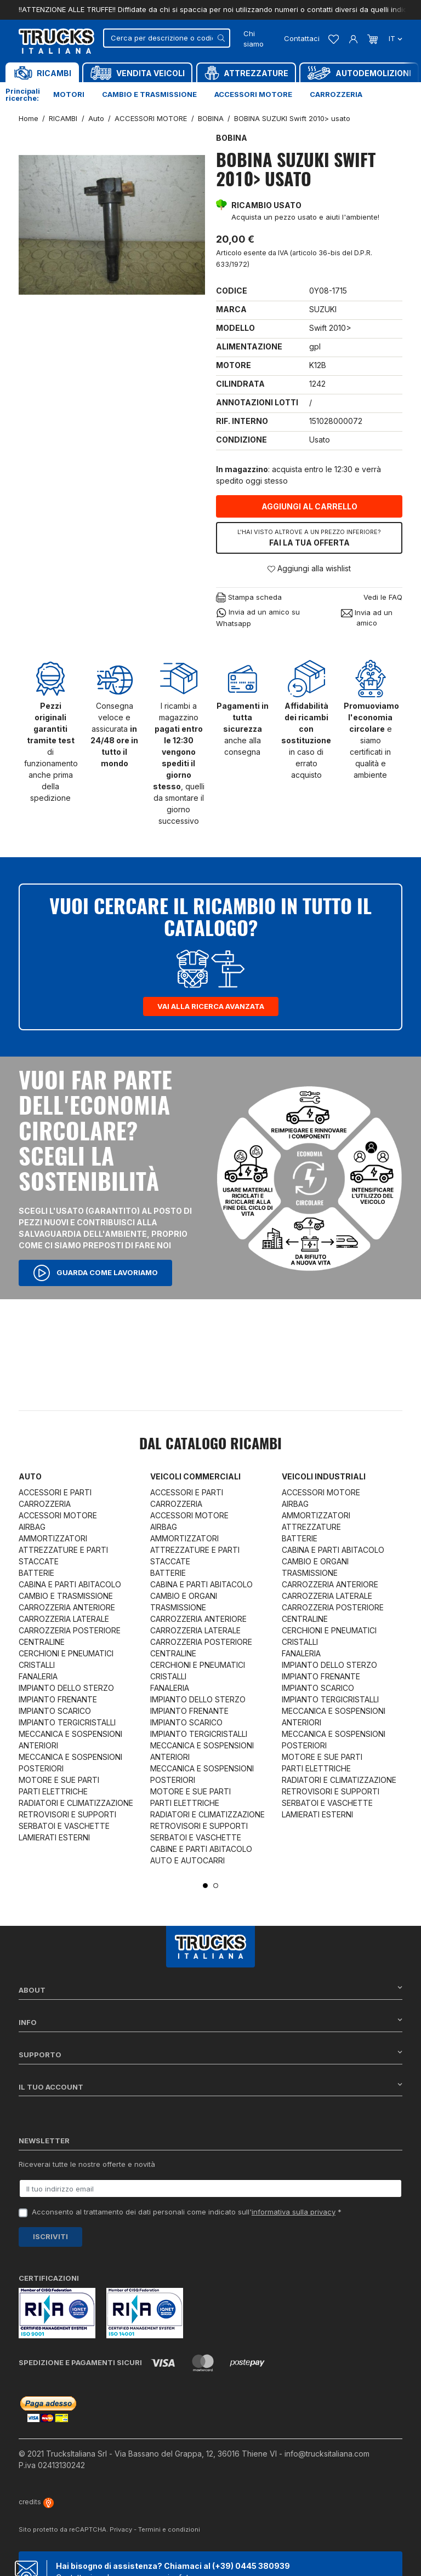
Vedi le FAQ (382, 597)
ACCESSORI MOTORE (58, 1515)
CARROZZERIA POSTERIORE (70, 1630)
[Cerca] (166, 38)
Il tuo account (210, 2086)
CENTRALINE (42, 1641)
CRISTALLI (37, 1664)
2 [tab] (215, 1885)
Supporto (210, 2054)
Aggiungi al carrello (309, 506)
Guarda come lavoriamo (95, 1273)
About (210, 1989)
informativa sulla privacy (293, 2211)
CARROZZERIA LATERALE (64, 1618)
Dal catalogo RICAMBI (210, 1445)
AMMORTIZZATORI (53, 1538)
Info (210, 2022)
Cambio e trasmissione (149, 94)
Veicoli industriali (324, 1476)
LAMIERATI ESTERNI (54, 1837)
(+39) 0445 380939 (251, 2566)
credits (36, 2502)
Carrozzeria (336, 94)
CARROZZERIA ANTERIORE (67, 1607)
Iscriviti (50, 2236)
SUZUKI (323, 309)
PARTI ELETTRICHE (53, 1791)
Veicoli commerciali (195, 1476)
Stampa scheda (249, 598)
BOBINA (231, 137)
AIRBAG (32, 1526)
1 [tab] (205, 1885)
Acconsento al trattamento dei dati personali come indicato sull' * (187, 2211)
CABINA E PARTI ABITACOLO (70, 1584)
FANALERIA (38, 1676)
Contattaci (302, 38)
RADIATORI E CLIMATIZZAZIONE (76, 1803)
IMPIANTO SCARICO (55, 1711)
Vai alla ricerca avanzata (210, 1006)
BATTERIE (36, 1572)
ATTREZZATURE (311, 1526)
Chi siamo (253, 39)
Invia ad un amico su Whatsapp (258, 617)
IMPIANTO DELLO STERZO (66, 1688)
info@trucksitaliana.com (327, 2453)
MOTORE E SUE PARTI (59, 1780)
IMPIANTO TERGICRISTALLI (67, 1722)
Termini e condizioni (169, 2529)
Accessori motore (253, 94)
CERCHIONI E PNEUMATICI (66, 1653)
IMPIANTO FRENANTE (58, 1699)
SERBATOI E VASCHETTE (64, 1826)
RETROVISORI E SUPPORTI (67, 1814)
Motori (68, 94)
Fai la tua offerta (309, 537)
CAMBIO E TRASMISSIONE (66, 1595)
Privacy (121, 2529)
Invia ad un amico (366, 618)
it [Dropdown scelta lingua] (394, 38)
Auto (30, 1476)
